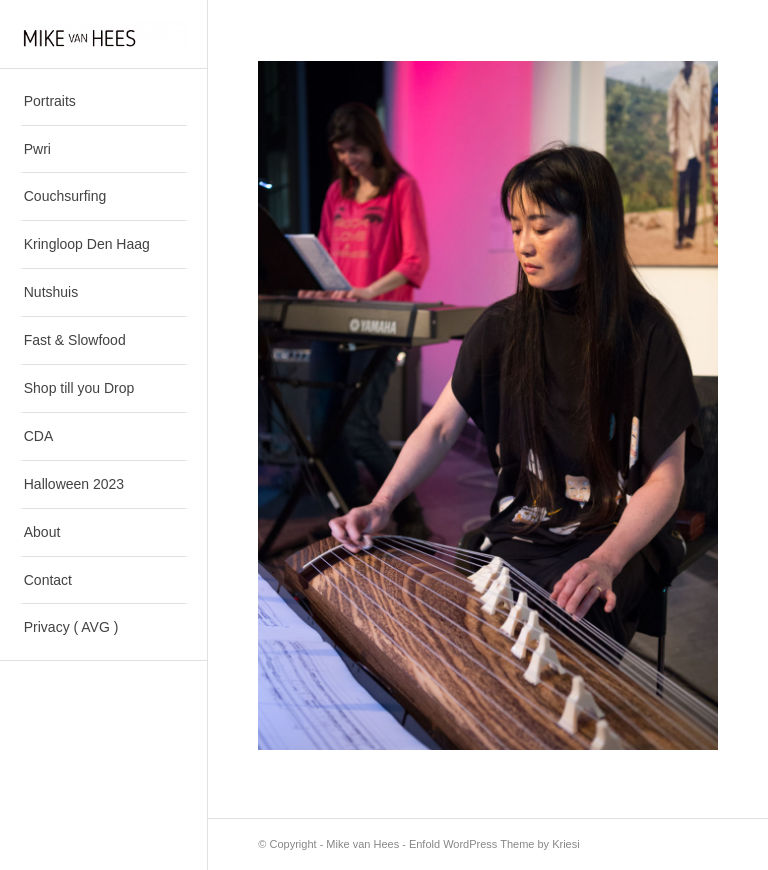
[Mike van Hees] (104, 34)
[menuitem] (104, 102)
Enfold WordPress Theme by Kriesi (494, 844)
